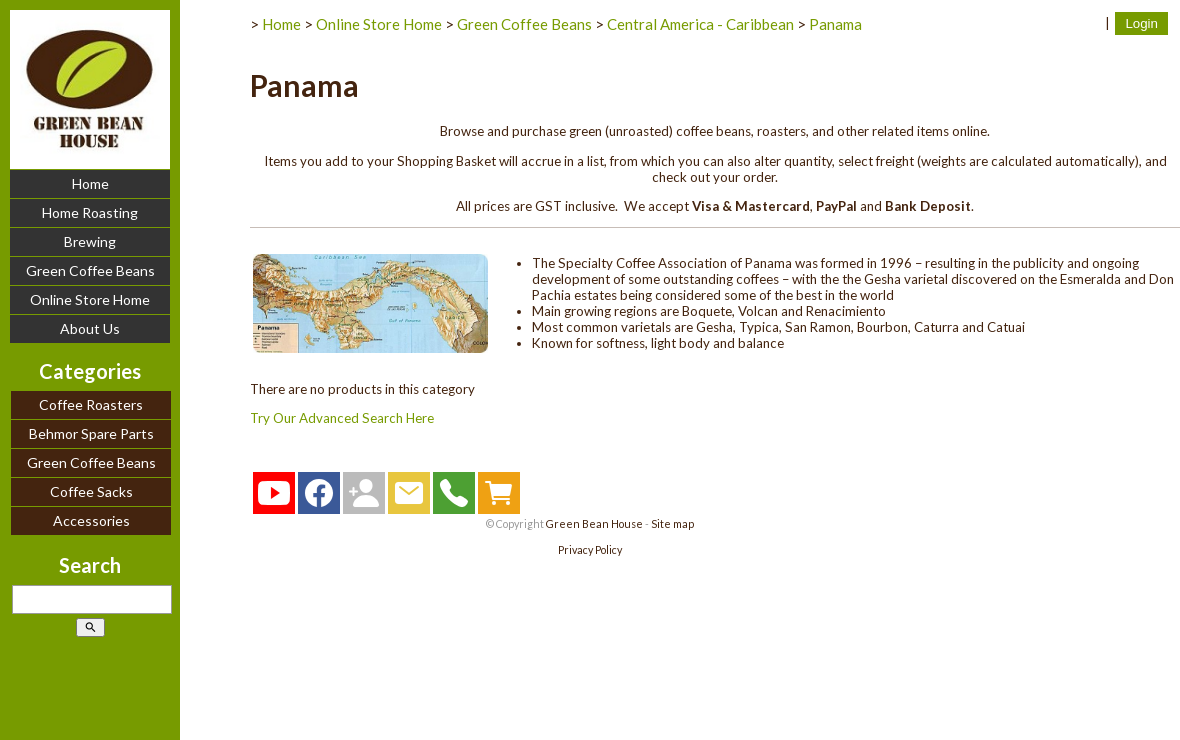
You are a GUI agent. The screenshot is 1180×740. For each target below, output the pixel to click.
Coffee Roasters (91, 404)
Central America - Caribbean (700, 24)
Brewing (90, 241)
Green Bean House (594, 523)
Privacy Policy (590, 549)
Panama (835, 24)
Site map (672, 523)
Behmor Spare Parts (91, 433)
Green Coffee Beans (90, 270)
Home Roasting (90, 212)
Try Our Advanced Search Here (342, 418)
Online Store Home (90, 299)
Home (90, 183)
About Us (90, 328)
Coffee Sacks (91, 491)
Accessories (91, 520)
